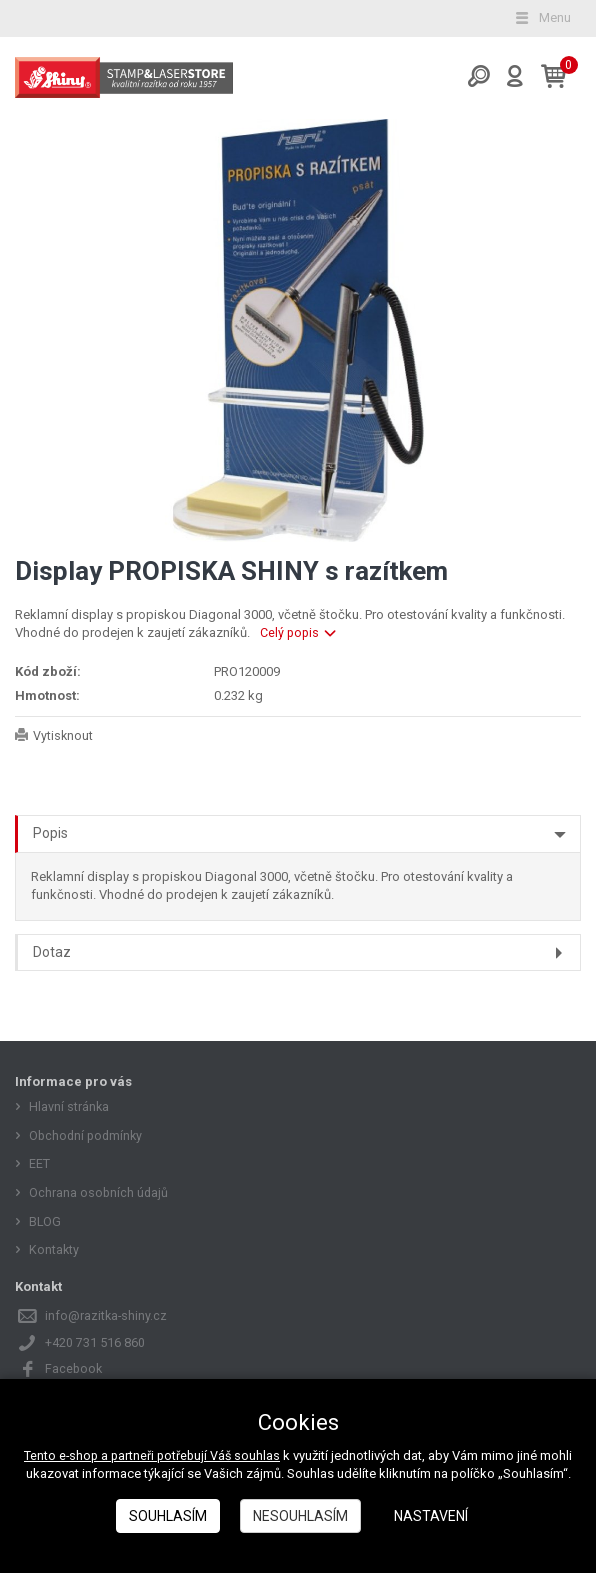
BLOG (45, 1221)
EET (39, 1163)
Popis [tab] (50, 833)
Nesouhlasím (300, 1516)
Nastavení (431, 1516)
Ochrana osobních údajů (99, 1192)
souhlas (260, 1455)
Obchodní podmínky (88, 1135)
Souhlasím (168, 1516)
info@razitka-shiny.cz (107, 1315)
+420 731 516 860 (95, 1342)
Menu (542, 17)
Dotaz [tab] (52, 952)
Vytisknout (63, 735)
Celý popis (299, 632)
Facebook (74, 1368)
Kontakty (54, 1249)
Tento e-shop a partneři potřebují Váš (129, 1455)
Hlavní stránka (69, 1106)
